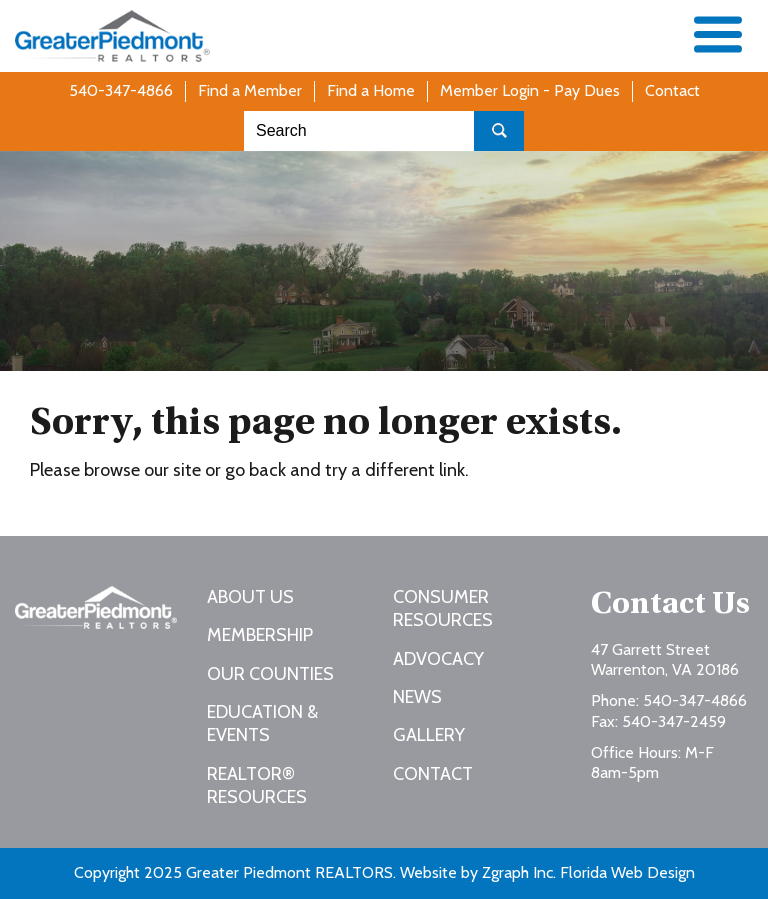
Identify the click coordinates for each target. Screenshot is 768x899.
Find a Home (371, 90)
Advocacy (438, 659)
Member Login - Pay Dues (530, 90)
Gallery (429, 735)
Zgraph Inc (517, 872)
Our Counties (270, 674)
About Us (250, 597)
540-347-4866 (121, 90)
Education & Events (262, 723)
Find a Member (250, 90)
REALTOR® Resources (257, 785)
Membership (260, 635)
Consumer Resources (443, 608)
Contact (672, 90)
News (417, 697)
